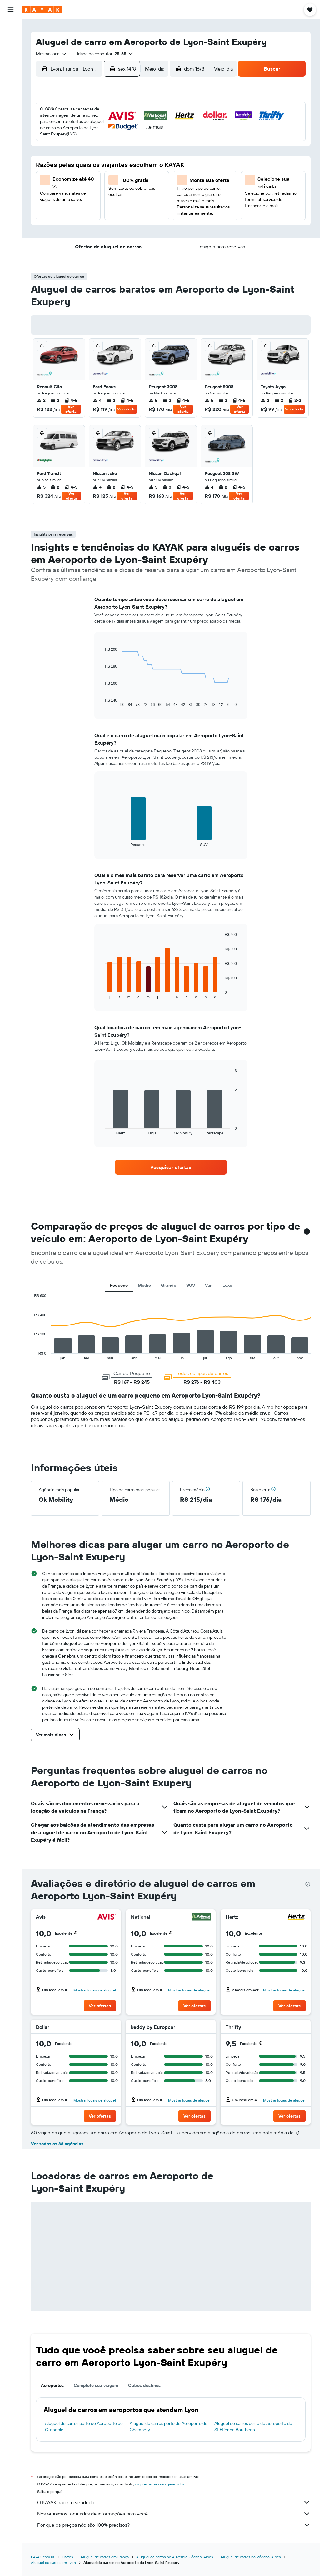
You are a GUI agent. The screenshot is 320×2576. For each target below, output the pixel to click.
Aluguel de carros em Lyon (53, 2562)
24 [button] (75, 187)
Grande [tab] (168, 1285)
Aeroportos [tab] (52, 2385)
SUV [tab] (190, 1285)
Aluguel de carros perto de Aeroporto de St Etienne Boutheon (253, 2426)
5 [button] (104, 142)
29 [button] (149, 187)
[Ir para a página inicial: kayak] (42, 9)
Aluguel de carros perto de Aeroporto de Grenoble (84, 2426)
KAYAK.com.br (42, 2556)
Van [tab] (208, 1285)
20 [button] (120, 172)
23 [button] (59, 187)
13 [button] (120, 157)
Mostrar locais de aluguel (94, 1990)
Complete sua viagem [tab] (96, 2385)
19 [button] (104, 172)
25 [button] (89, 187)
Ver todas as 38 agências (57, 2144)
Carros (67, 2556)
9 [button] (59, 157)
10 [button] (75, 157)
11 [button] (90, 157)
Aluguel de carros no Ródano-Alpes (251, 2556)
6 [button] (119, 142)
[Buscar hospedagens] (10, 42)
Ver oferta (71, 409)
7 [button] (134, 142)
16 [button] (60, 172)
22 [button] (149, 172)
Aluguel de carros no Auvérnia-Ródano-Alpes (174, 2556)
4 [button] (89, 142)
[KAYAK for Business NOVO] (10, 125)
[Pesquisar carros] (10, 55)
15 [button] (150, 157)
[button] (11, 10)
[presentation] (308, 1884)
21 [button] (134, 172)
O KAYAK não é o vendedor (174, 2502)
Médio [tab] (144, 1285)
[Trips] (10, 143)
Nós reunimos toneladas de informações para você (174, 2513)
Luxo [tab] (227, 1285)
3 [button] (74, 142)
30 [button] (60, 202)
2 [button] (59, 142)
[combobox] (51, 54)
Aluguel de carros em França (105, 2556)
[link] (171, 1167)
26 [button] (105, 187)
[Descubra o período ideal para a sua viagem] (10, 112)
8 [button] (149, 142)
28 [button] (135, 187)
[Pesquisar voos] (10, 28)
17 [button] (74, 172)
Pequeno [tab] (119, 1285)
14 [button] (134, 157)
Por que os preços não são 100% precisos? (174, 2525)
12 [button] (104, 157)
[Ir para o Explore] (10, 86)
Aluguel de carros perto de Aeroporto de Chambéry (169, 2426)
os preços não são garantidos (160, 2484)
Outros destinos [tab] (144, 2385)
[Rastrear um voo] (10, 99)
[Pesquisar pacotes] (10, 68)
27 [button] (119, 187)
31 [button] (74, 202)
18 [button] (90, 172)
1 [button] (150, 127)
